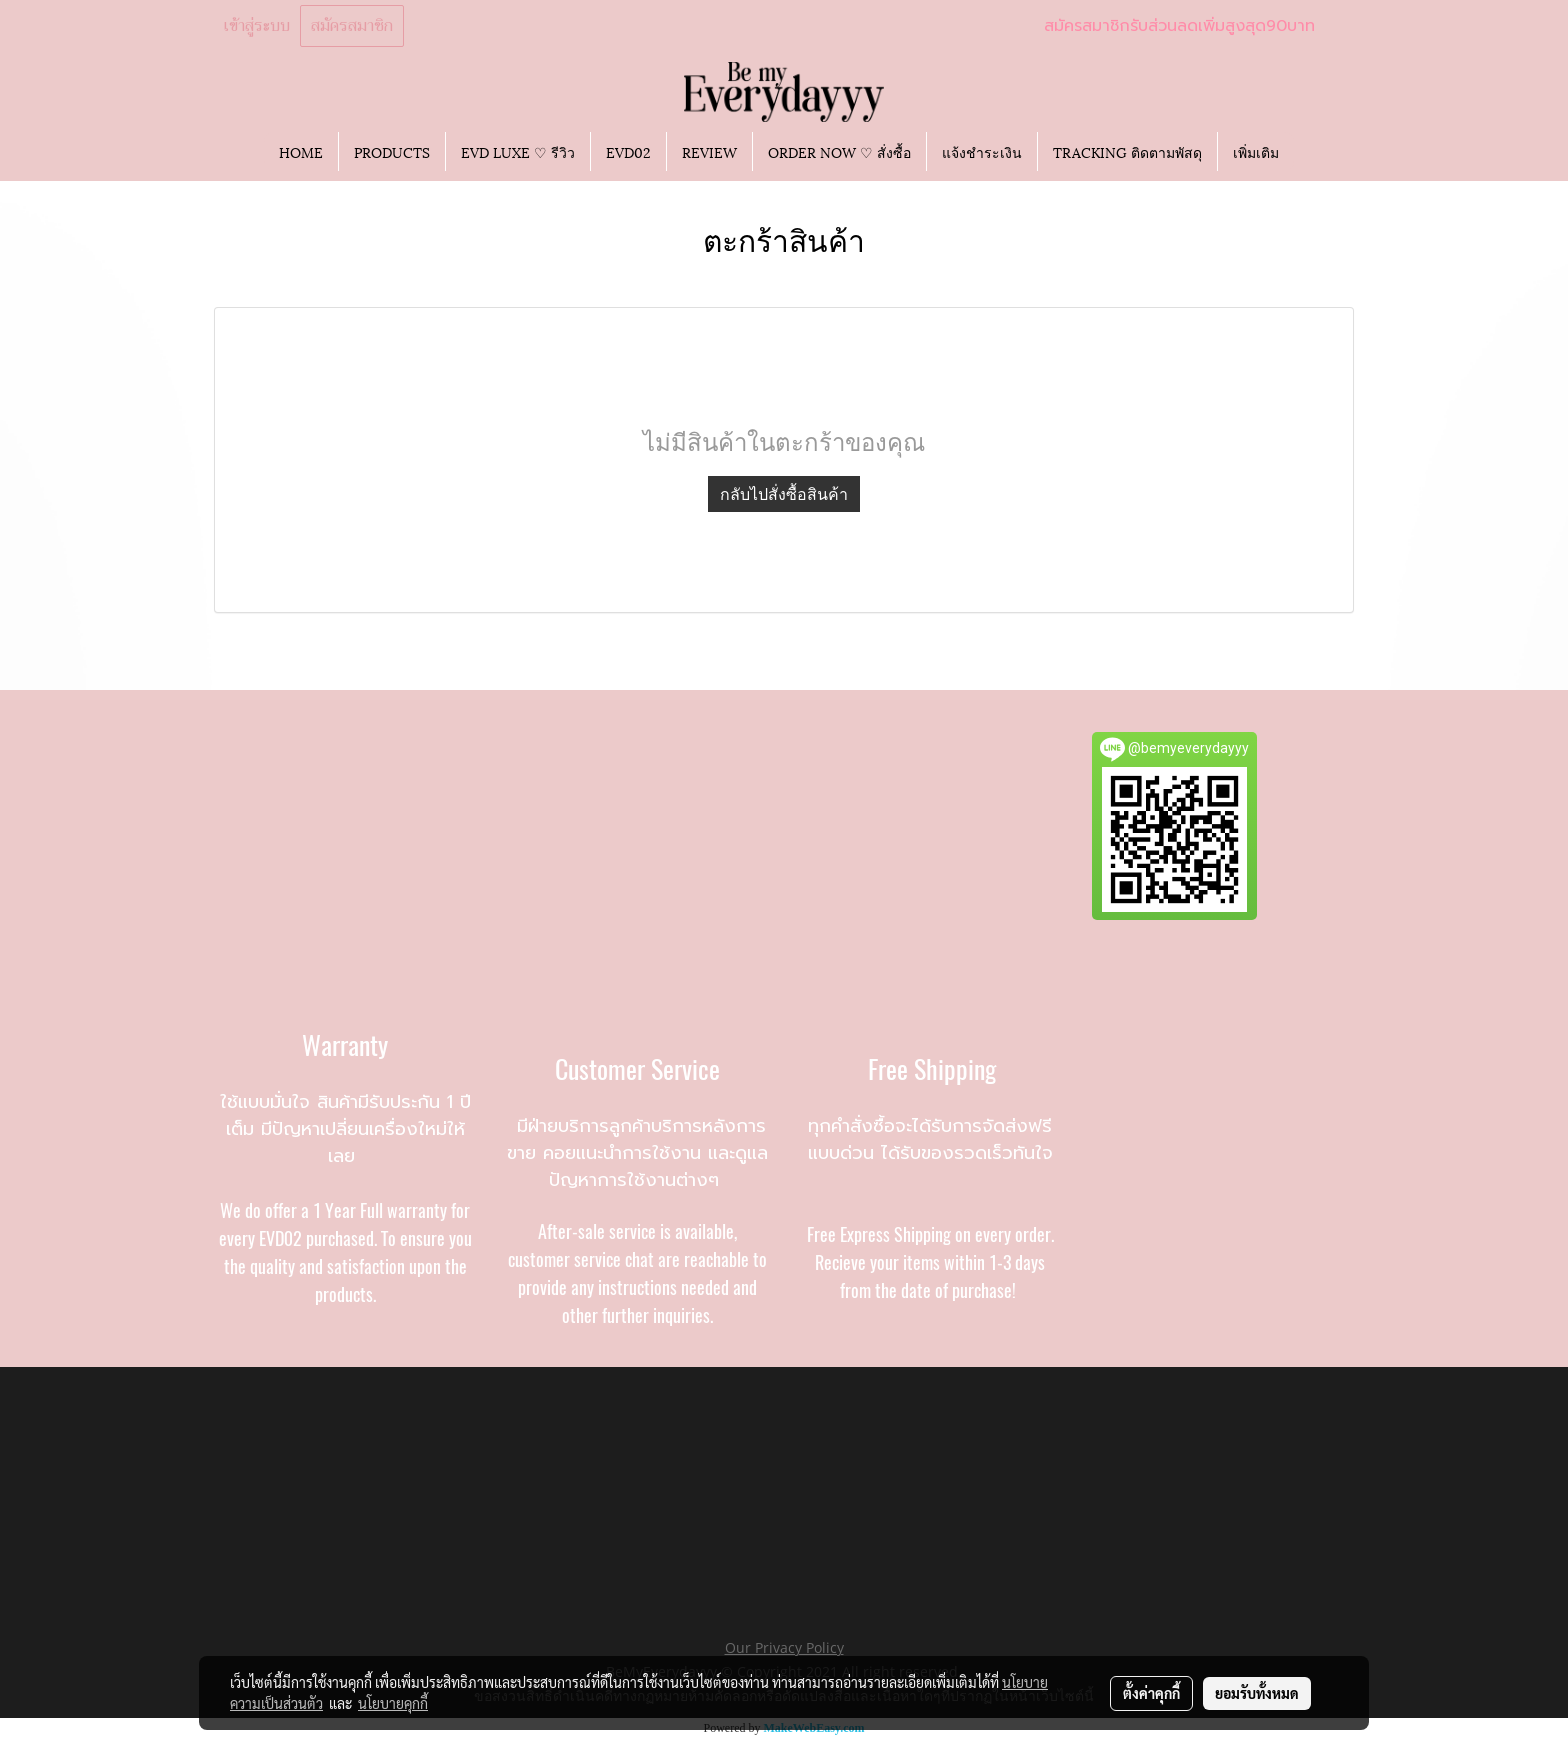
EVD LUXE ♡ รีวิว (518, 151)
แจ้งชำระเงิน (982, 151)
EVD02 (628, 151)
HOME (301, 151)
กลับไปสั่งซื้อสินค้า (784, 494)
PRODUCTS (392, 151)
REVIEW (709, 151)
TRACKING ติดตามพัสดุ (1127, 151)
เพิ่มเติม (1256, 151)
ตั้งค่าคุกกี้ (1151, 1693)
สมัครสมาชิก (352, 26)
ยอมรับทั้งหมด (1257, 1693)
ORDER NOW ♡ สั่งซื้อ (839, 151)
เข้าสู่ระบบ (257, 26)
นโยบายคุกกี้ (393, 1703)
